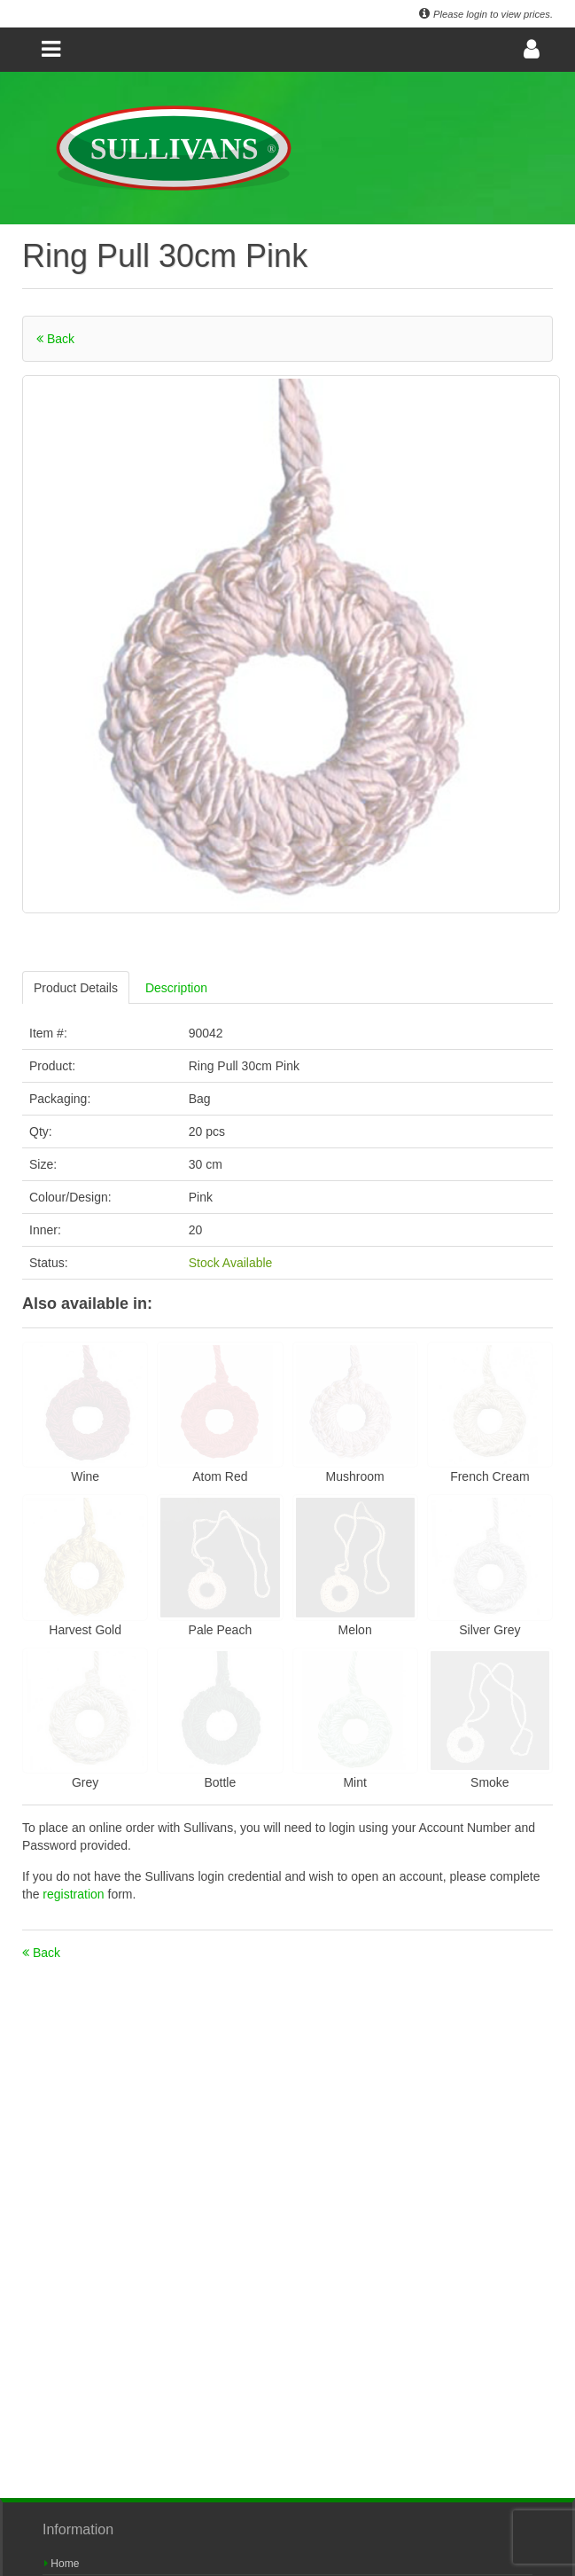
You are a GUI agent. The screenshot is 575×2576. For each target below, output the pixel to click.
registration (75, 1894)
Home (61, 2563)
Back (55, 339)
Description (176, 988)
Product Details (76, 988)
